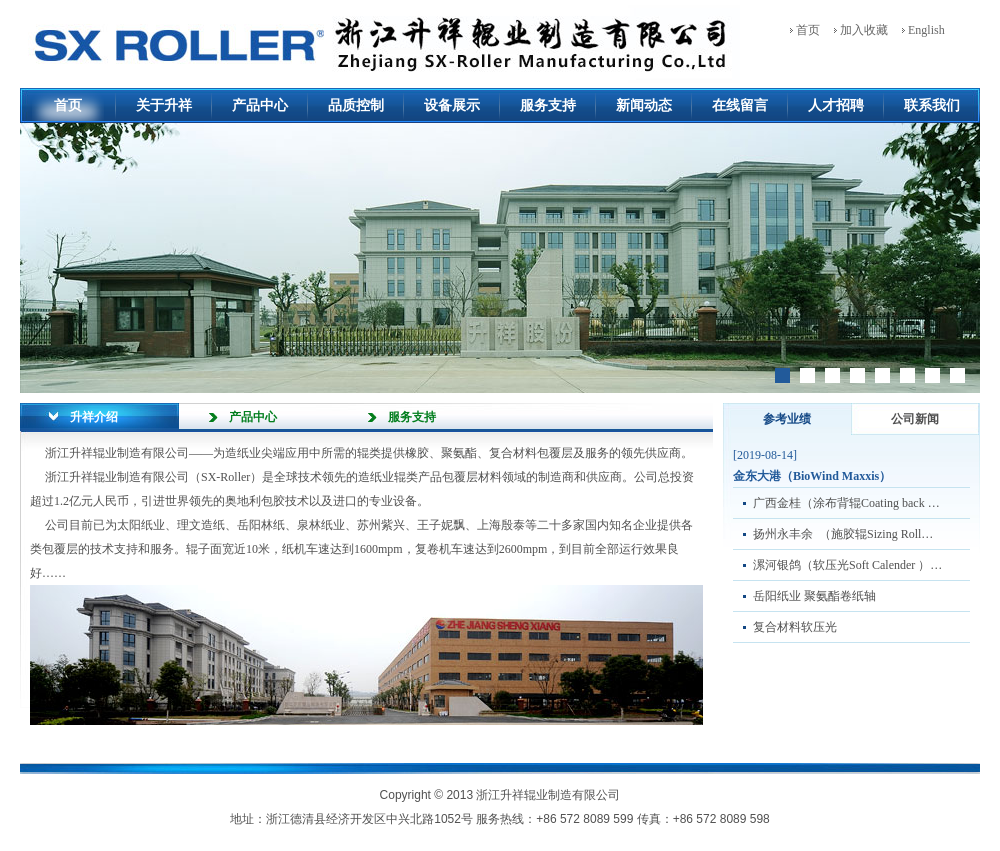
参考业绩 (787, 419)
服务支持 (548, 105)
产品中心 (260, 105)
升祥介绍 (94, 417)
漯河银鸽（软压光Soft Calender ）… (847, 565)
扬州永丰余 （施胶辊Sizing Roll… (843, 534)
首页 (808, 30)
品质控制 (356, 105)
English (926, 30)
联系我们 (932, 105)
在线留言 (740, 105)
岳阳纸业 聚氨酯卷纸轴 (814, 596)
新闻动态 (644, 105)
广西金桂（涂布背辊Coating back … (846, 503)
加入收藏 (864, 30)
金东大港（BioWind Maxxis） (812, 476)
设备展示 (452, 105)
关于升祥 (164, 105)
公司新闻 (915, 419)
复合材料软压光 (795, 627)
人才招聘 (836, 105)
